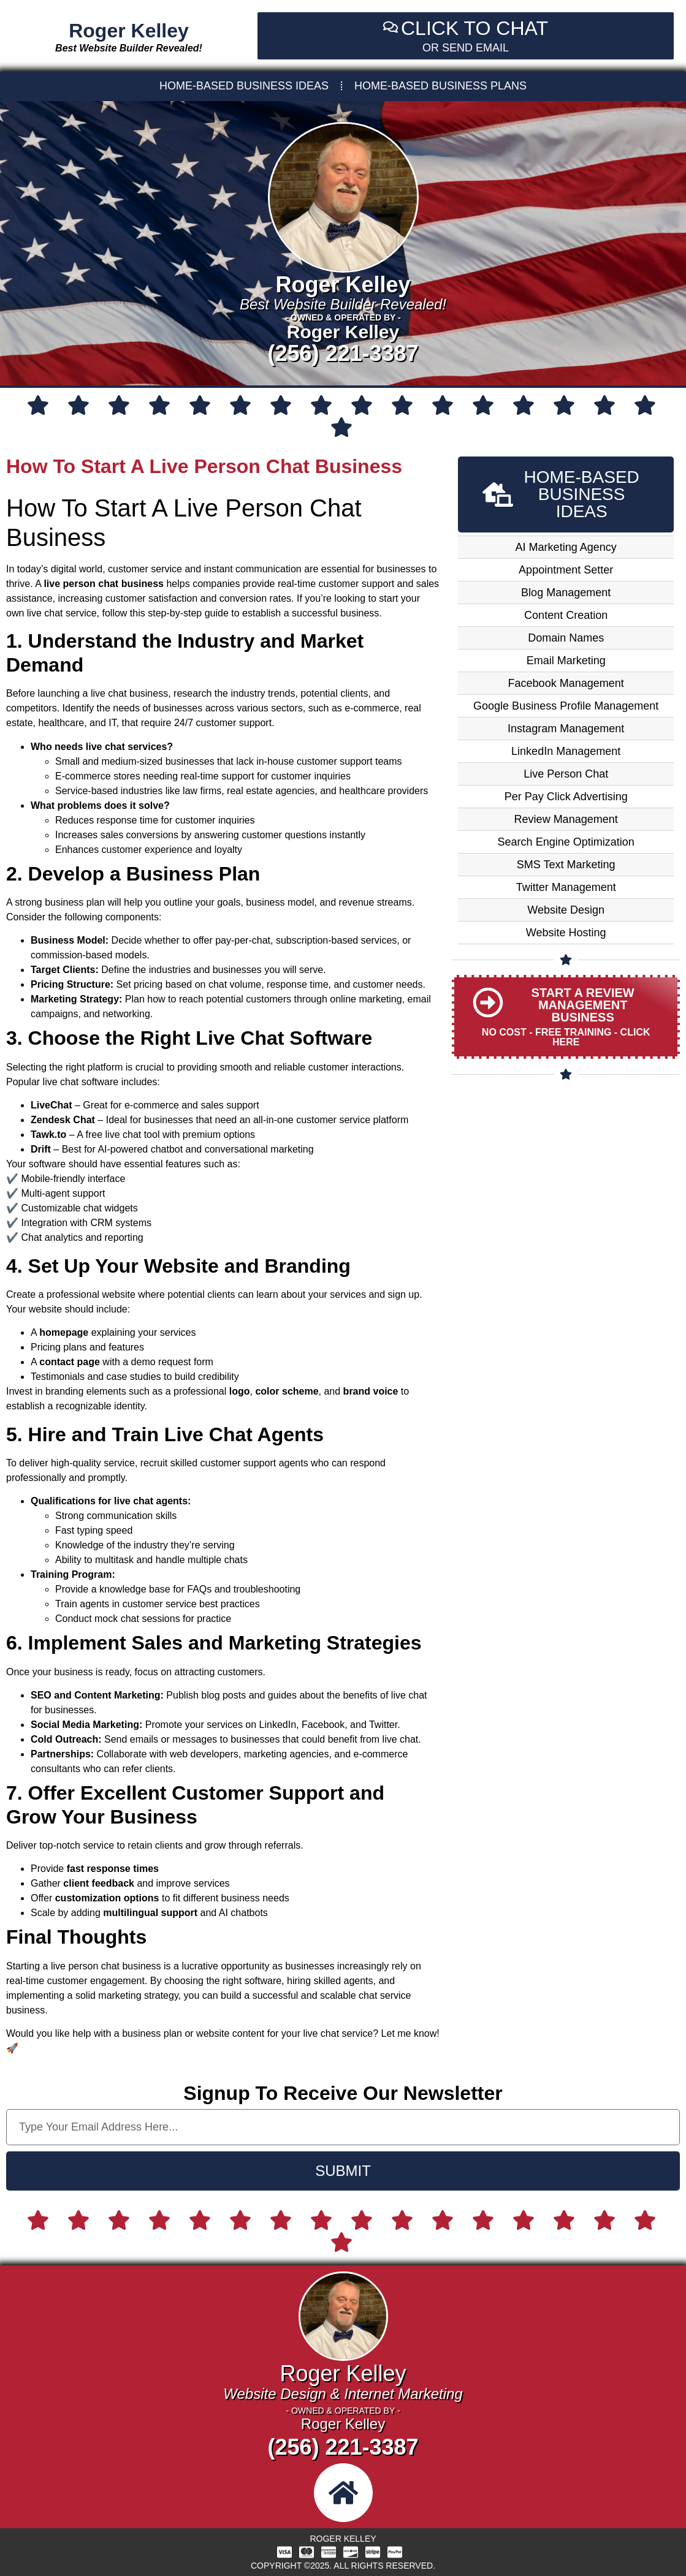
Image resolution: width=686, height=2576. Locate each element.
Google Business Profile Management (565, 706)
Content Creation (566, 615)
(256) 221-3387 (342, 353)
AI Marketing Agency (566, 547)
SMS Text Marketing (566, 864)
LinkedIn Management (565, 751)
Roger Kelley (129, 31)
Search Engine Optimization (566, 842)
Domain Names (566, 638)
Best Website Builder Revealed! (128, 48)
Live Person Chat (566, 774)
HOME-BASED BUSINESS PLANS (440, 86)
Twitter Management (566, 887)
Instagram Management (566, 728)
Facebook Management (566, 683)
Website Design (565, 910)
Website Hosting (566, 932)
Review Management (566, 819)
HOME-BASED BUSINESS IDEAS (244, 86)
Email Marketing (566, 660)
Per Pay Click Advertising (566, 796)
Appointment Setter (566, 570)
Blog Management (566, 592)
